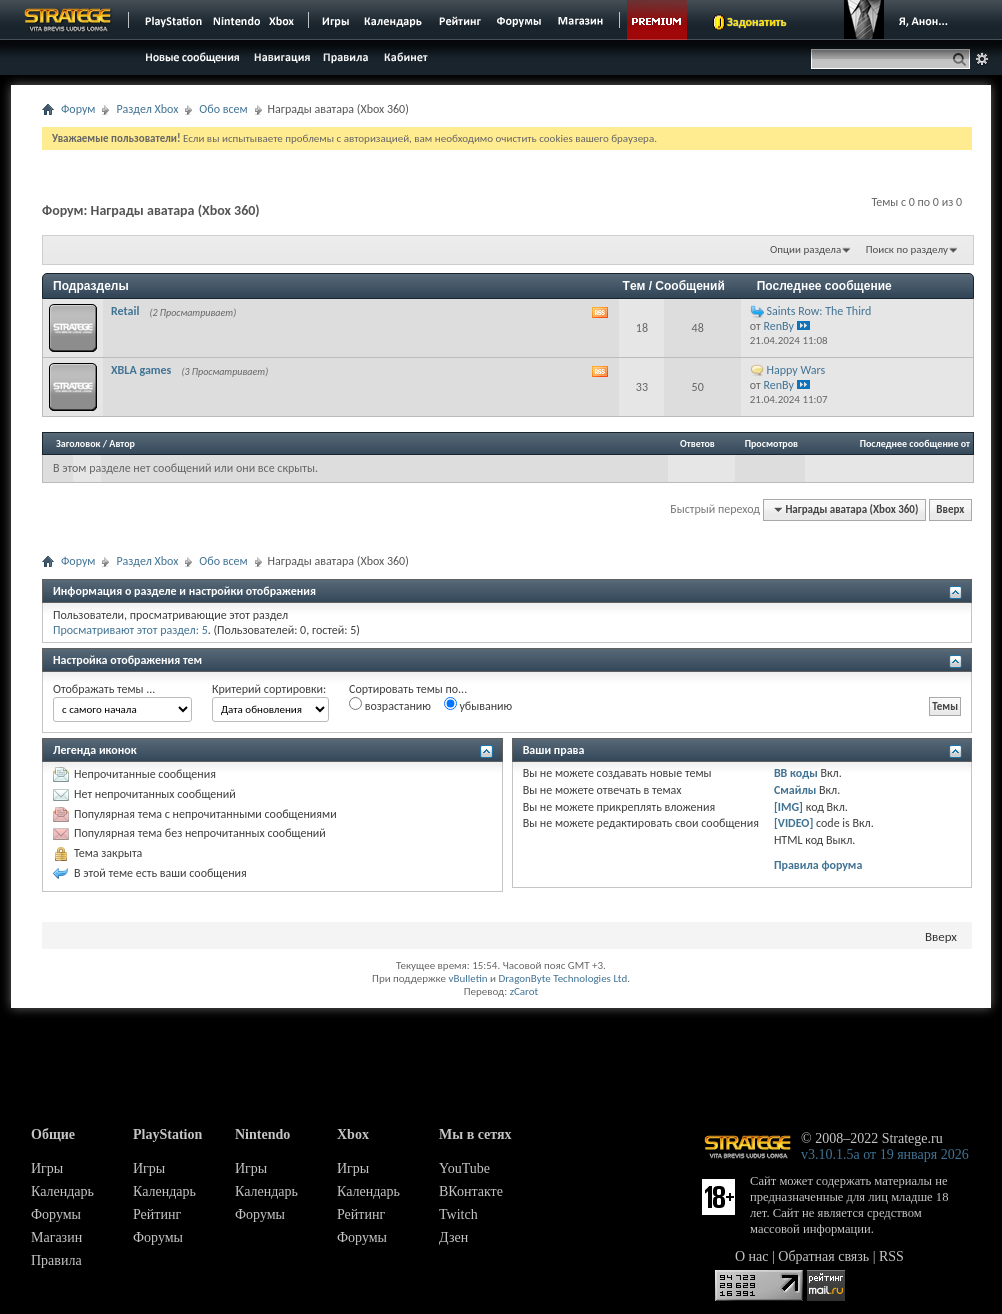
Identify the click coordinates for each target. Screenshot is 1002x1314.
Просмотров (771, 443)
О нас (752, 1256)
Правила (56, 1260)
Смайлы (795, 790)
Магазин (56, 1237)
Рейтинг (157, 1214)
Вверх (950, 509)
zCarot (524, 991)
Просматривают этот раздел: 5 (130, 630)
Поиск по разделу (907, 249)
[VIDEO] (793, 823)
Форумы (56, 1214)
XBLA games (141, 370)
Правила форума (818, 865)
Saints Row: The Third (819, 311)
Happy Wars (796, 370)
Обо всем (223, 109)
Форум (78, 109)
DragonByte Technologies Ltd (562, 978)
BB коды (796, 773)
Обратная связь (823, 1256)
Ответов (697, 443)
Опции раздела (805, 249)
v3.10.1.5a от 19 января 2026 (885, 1154)
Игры (47, 1168)
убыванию (478, 705)
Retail (125, 311)
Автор (122, 443)
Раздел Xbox (147, 109)
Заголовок (78, 443)
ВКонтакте (471, 1191)
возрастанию (390, 705)
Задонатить (756, 22)
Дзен (453, 1237)
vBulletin (467, 978)
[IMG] (788, 807)
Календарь (62, 1191)
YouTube (464, 1168)
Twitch (458, 1214)
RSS (891, 1256)
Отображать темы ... (104, 689)
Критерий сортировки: (269, 689)
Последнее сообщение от (915, 443)
